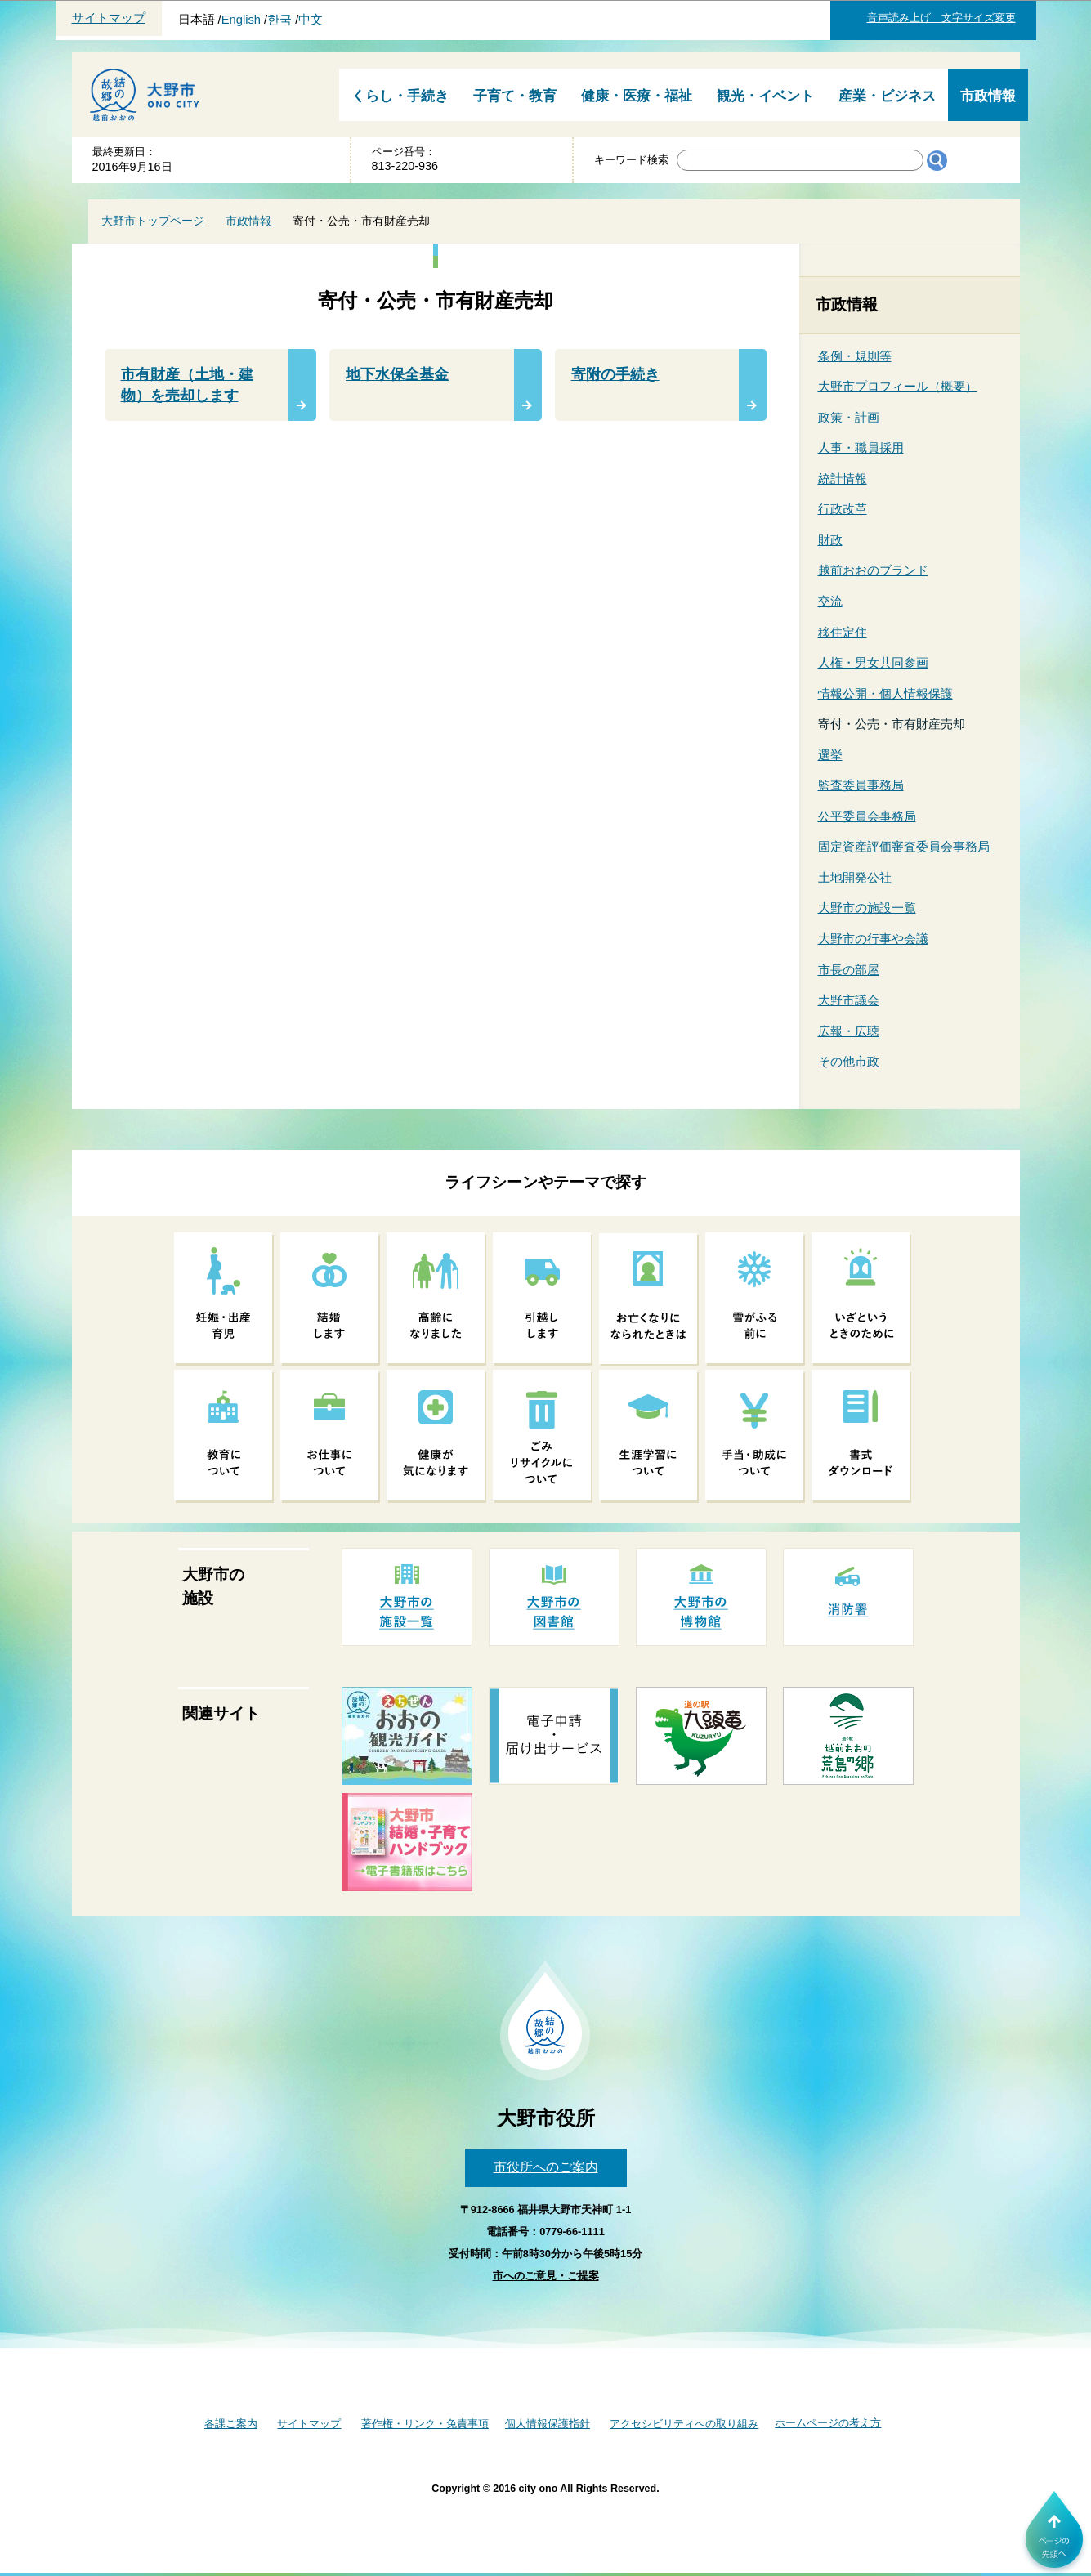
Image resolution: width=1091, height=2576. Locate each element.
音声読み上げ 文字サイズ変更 (941, 17)
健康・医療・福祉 (636, 96)
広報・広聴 (848, 1031)
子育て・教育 (515, 96)
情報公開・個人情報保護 (885, 693)
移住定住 (842, 632)
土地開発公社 (855, 877)
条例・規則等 (855, 356)
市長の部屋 (848, 970)
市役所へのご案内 (546, 2167)
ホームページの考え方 (828, 2423)
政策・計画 (848, 417)
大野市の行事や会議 (873, 939)
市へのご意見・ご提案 (546, 2276)
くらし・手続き (400, 96)
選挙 (830, 755)
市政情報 (988, 96)
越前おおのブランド (873, 570)
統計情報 (842, 478)
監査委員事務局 (861, 785)
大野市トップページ (152, 220)
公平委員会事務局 (867, 816)
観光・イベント (765, 96)
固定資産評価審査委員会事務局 (904, 846)
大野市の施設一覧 (867, 908)
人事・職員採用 (861, 447)
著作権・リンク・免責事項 (425, 2423)
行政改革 (842, 509)
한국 (279, 19)
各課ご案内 (230, 2423)
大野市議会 (848, 1000)
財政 (830, 540)
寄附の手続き (615, 374)
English (241, 19)
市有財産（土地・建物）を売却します (187, 385)
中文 (310, 19)
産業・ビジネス (887, 96)
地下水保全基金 (397, 374)
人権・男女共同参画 (873, 662)
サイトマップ (108, 18)
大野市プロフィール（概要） (897, 386)
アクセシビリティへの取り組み (684, 2423)
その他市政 (848, 1061)
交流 (830, 601)
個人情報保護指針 (547, 2423)
